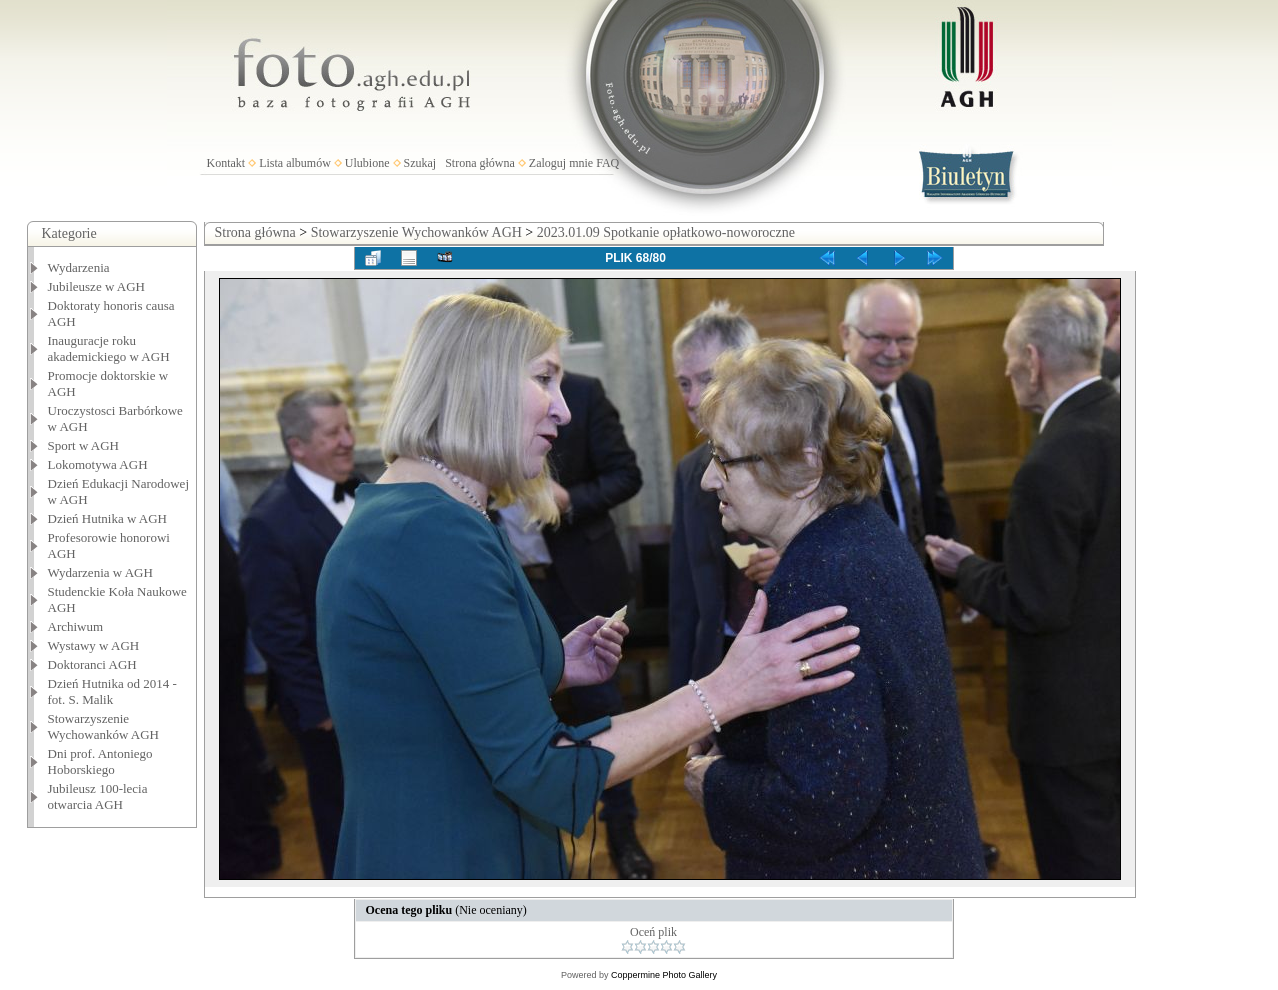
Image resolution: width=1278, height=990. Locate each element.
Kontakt (226, 163)
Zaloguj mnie (561, 163)
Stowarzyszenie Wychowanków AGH (104, 726)
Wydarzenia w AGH (100, 572)
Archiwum (76, 626)
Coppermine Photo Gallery (664, 975)
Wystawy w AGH (94, 645)
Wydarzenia (79, 267)
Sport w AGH (84, 445)
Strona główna (480, 163)
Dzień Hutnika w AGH (108, 518)
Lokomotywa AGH (98, 464)
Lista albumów (295, 163)
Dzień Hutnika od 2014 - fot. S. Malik (112, 691)
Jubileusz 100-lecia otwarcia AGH (98, 796)
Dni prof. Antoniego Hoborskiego (100, 761)
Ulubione (367, 163)
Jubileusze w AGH (97, 286)
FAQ (607, 163)
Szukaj (420, 163)
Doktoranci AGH (92, 664)
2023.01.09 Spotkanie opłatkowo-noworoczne (666, 232)
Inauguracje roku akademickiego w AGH (109, 348)
